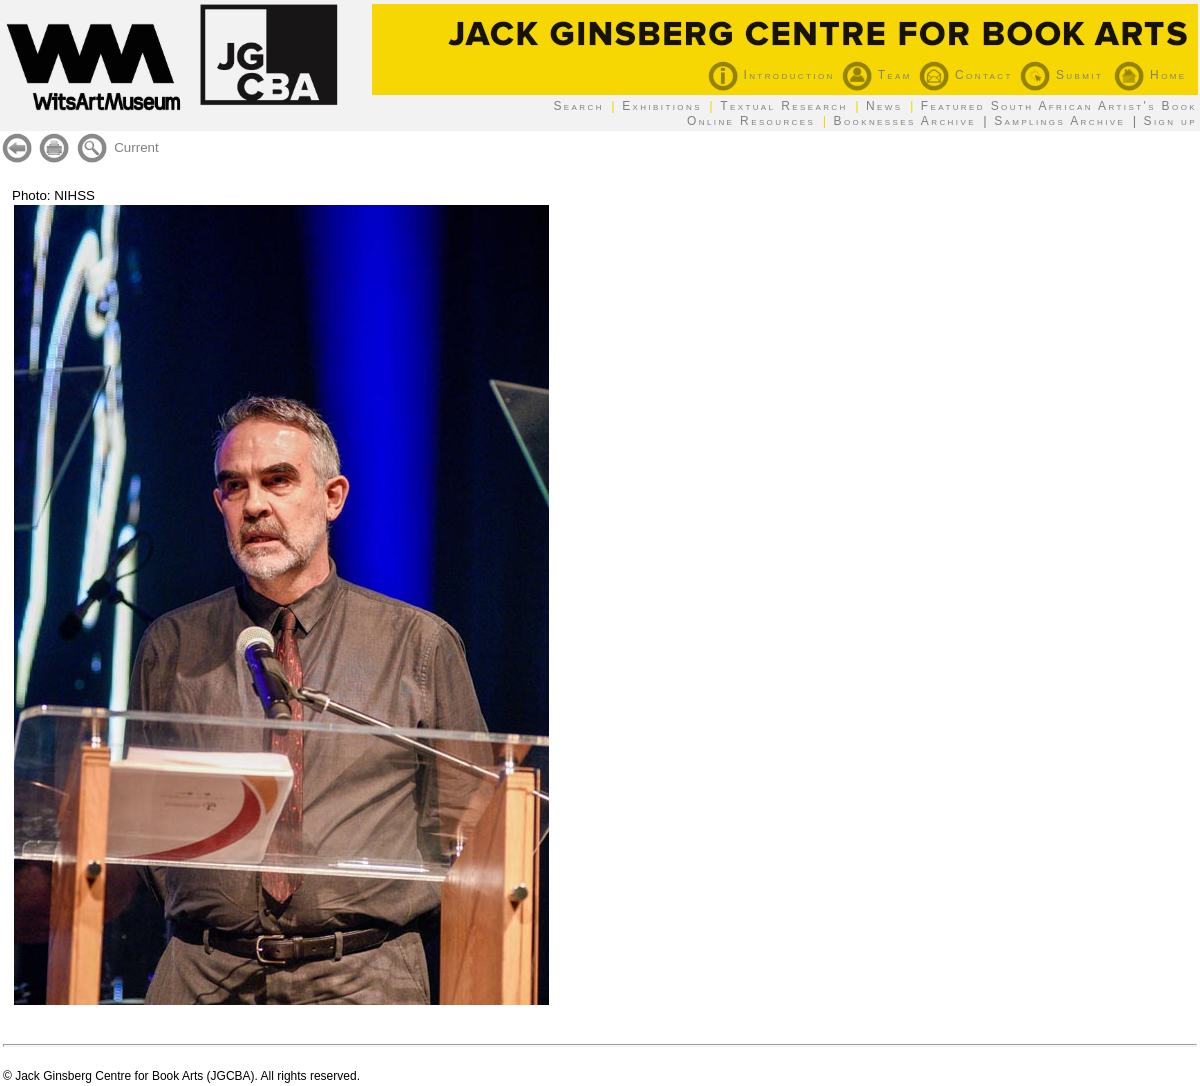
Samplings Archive (1059, 121)
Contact (966, 75)
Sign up (1170, 121)
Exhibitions (662, 106)
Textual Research (784, 106)
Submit (1061, 75)
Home (1150, 75)
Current (136, 147)
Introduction (771, 75)
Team (877, 75)
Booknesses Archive (905, 121)
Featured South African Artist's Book (1059, 106)
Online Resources (751, 121)
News (884, 106)
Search (578, 106)
